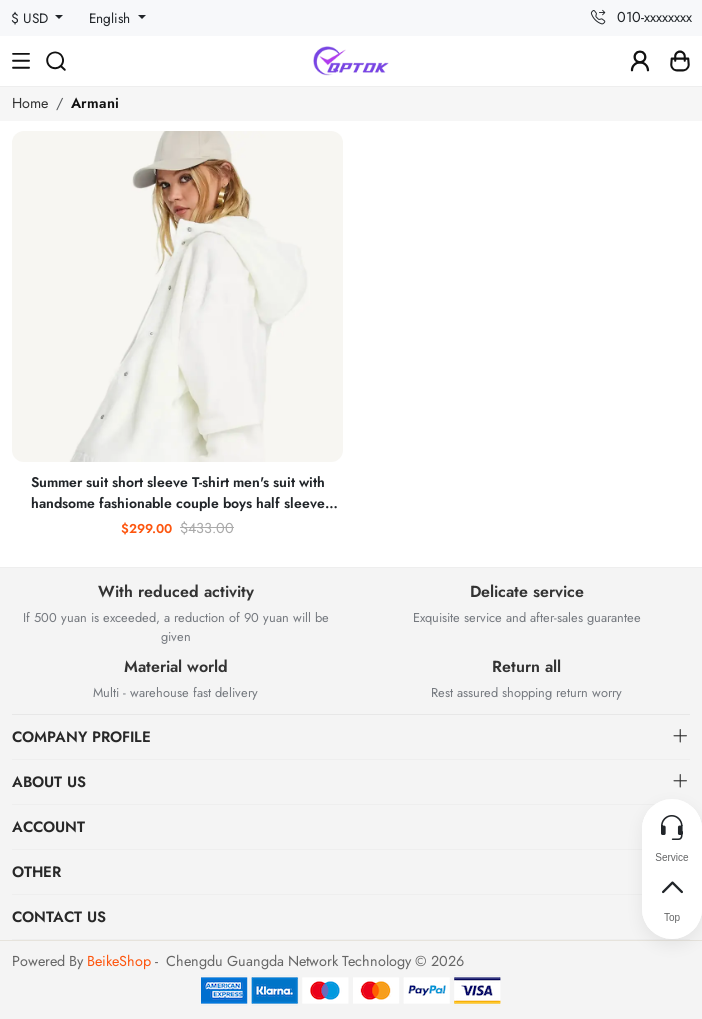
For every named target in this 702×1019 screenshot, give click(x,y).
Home (30, 103)
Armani (95, 103)
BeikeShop (119, 961)
